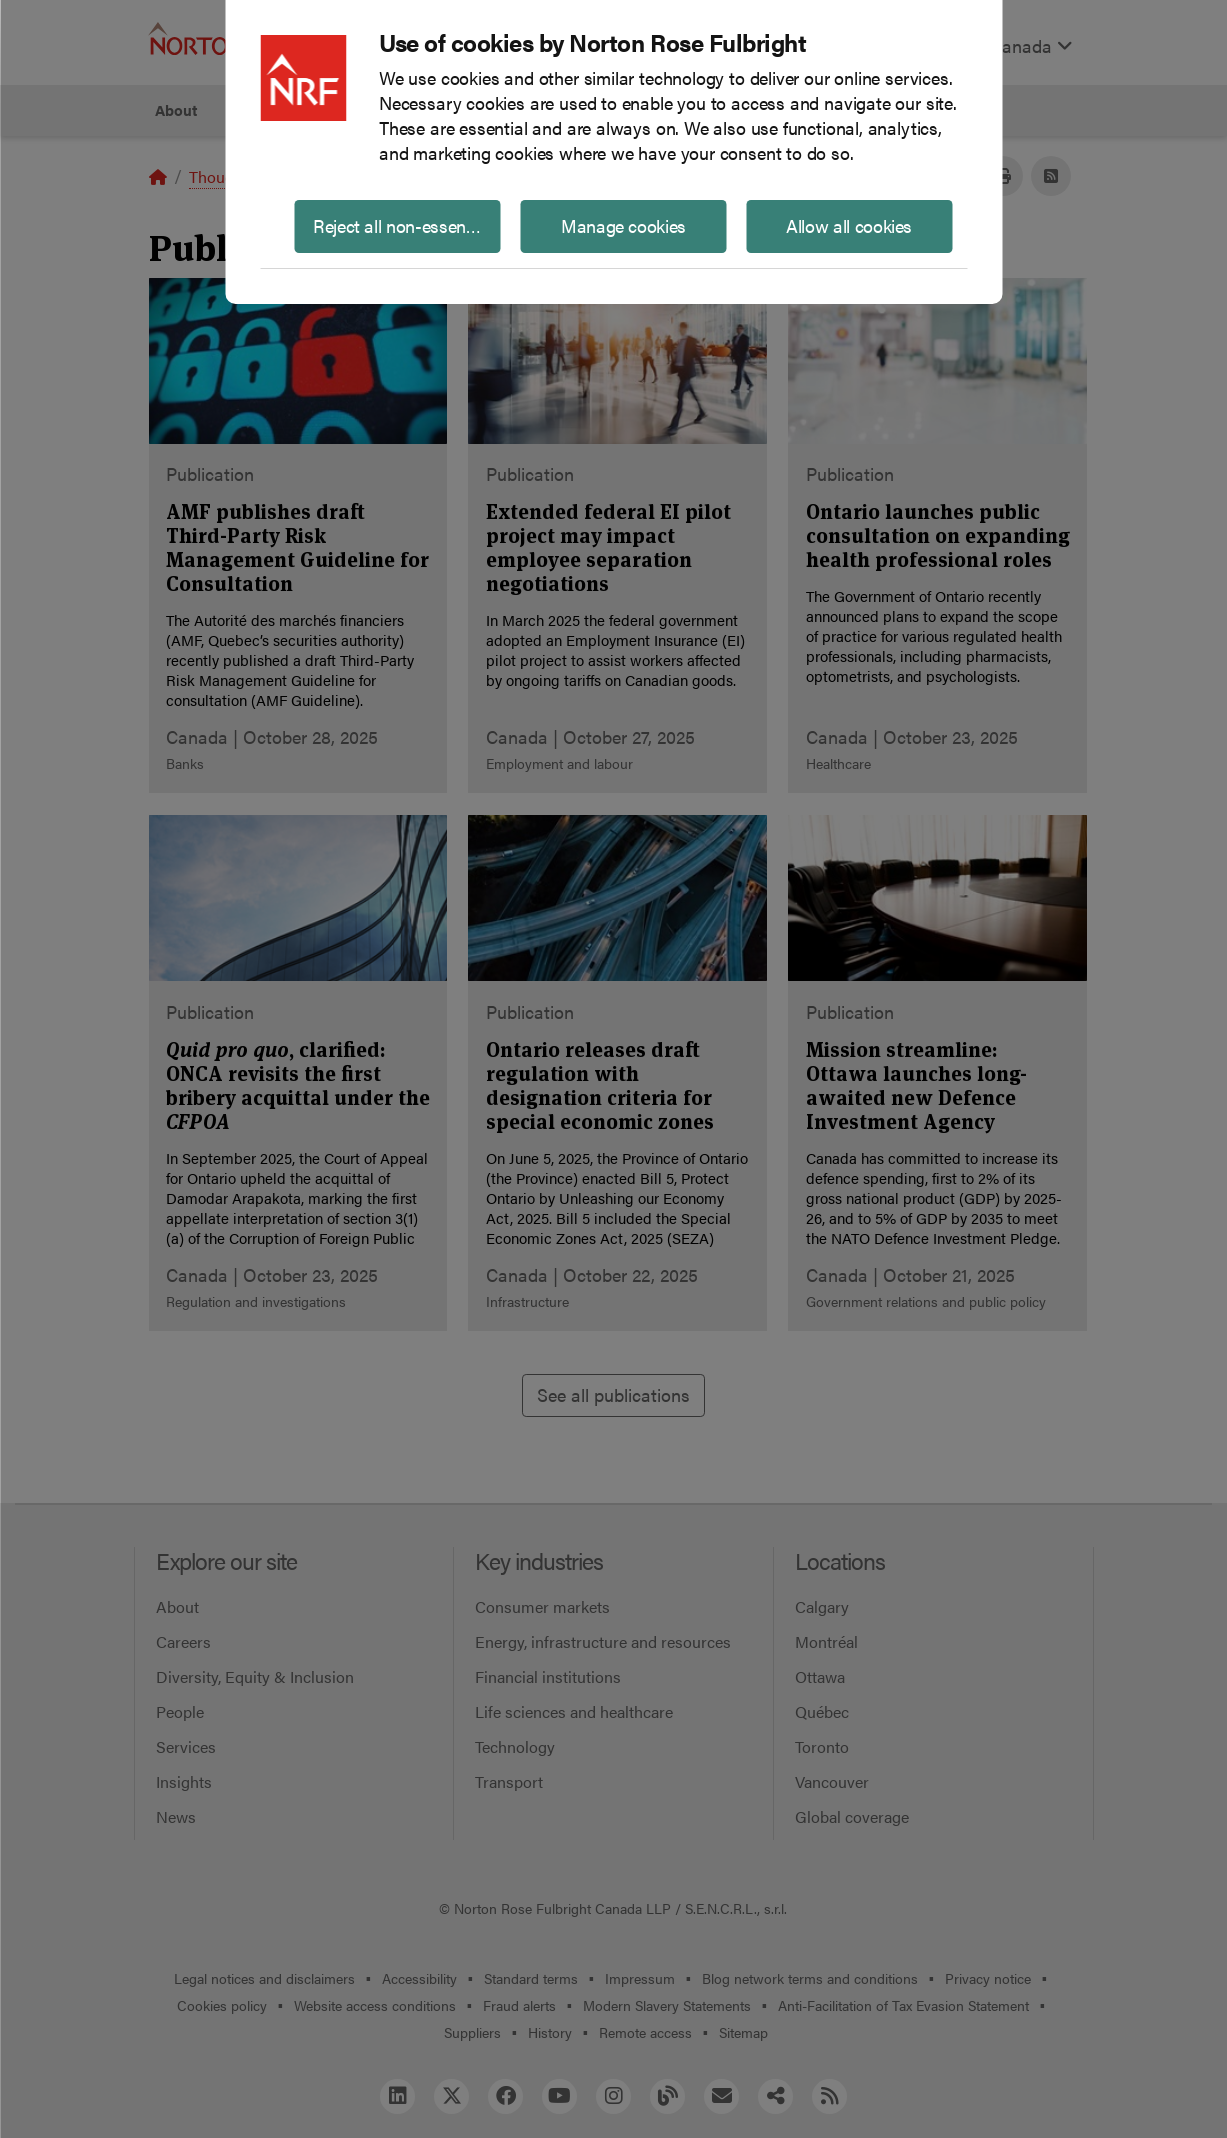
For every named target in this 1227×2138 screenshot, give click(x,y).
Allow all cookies (849, 225)
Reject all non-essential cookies (407, 225)
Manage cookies (623, 225)
